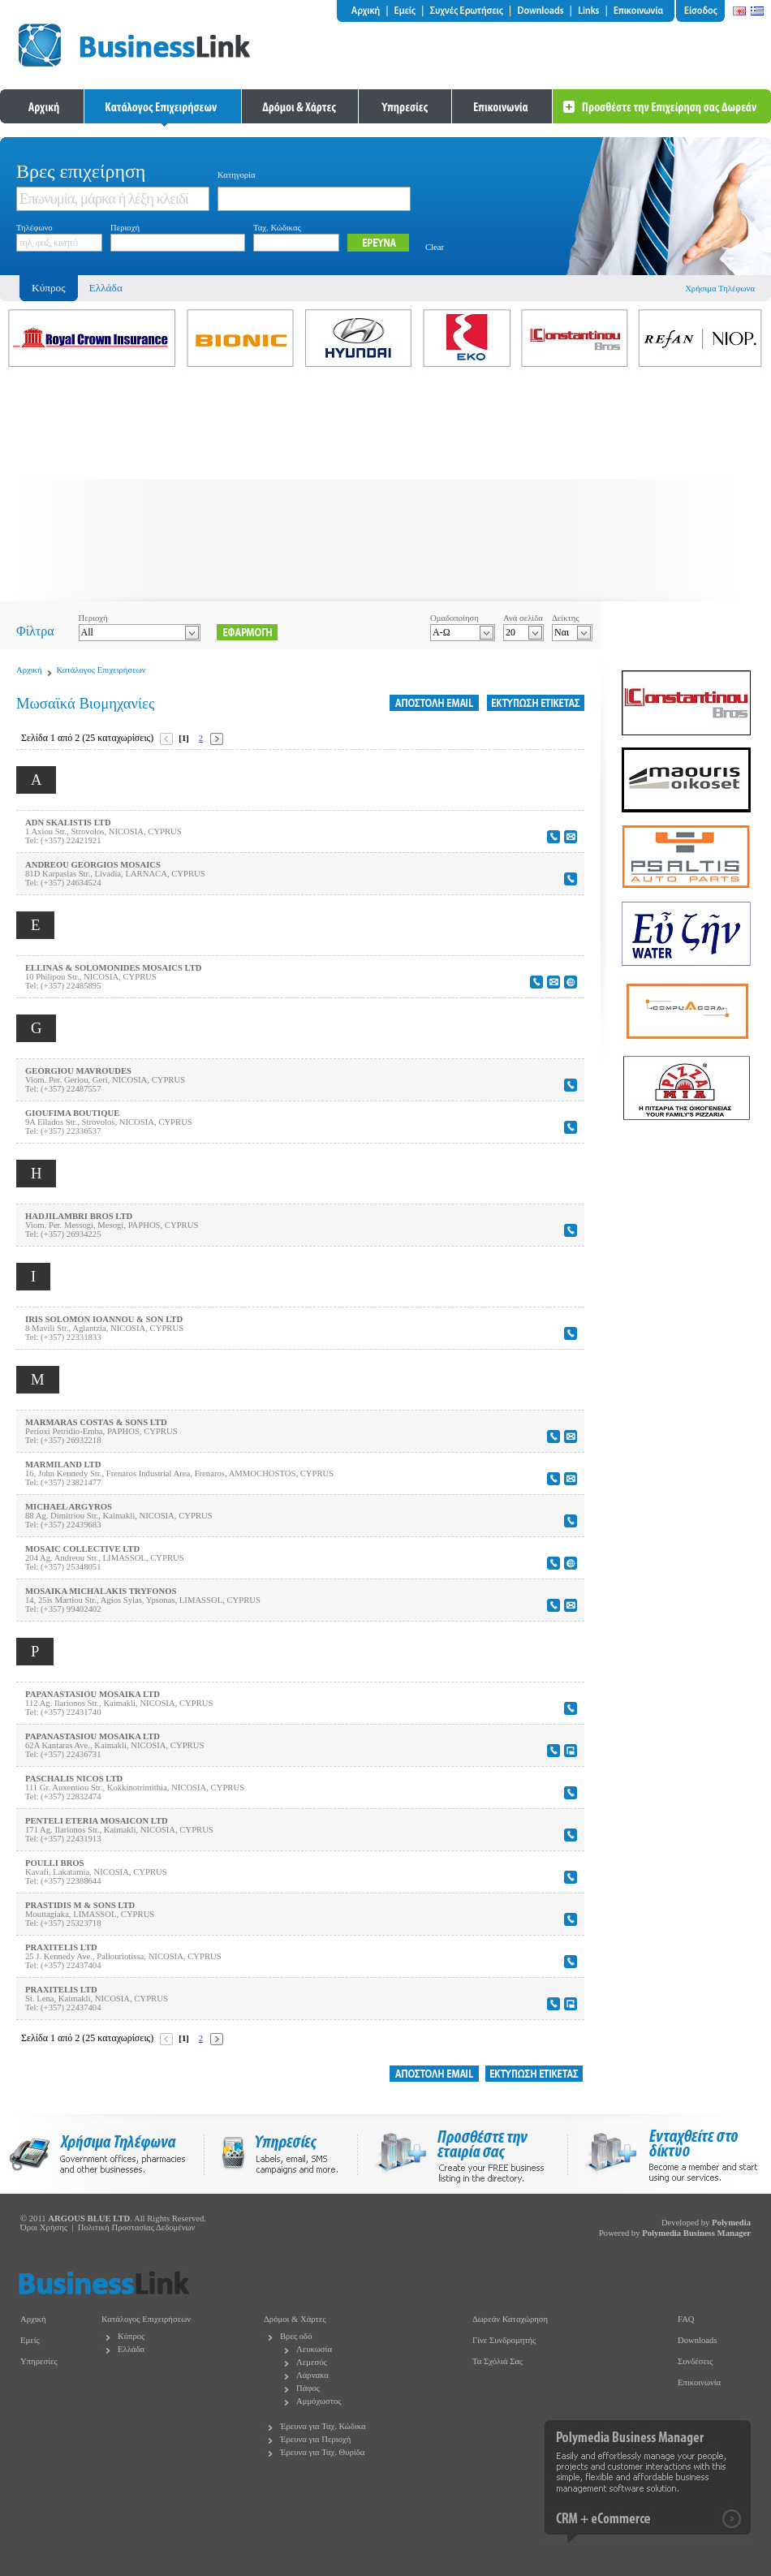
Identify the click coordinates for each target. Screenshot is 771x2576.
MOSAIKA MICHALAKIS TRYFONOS (101, 1591)
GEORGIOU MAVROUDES (78, 1070)
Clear (434, 247)
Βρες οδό (296, 2336)
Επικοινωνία (699, 2382)
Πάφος (308, 2388)
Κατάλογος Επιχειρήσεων (101, 670)
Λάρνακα (312, 2375)
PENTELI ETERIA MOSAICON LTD (96, 1820)
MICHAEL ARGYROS (68, 1506)
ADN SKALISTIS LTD (68, 822)
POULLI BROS (54, 1863)
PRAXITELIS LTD (61, 1947)
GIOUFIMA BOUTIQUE (72, 1113)
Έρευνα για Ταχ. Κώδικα (323, 2426)
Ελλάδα (106, 288)
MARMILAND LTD (63, 1464)
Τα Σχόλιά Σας (497, 2361)
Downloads (697, 2340)
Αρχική (29, 670)
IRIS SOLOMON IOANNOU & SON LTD (104, 1319)
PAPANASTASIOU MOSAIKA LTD (92, 1694)
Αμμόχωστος (319, 2401)
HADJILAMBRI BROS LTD (78, 1216)
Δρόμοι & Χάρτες (295, 2319)
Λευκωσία (314, 2349)
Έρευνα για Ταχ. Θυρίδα (322, 2452)
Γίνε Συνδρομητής (504, 2340)
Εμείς (30, 2340)
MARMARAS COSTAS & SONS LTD (96, 1422)
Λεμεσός (311, 2362)
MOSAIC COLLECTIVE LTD (82, 1548)
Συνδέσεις (695, 2361)
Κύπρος (131, 2336)
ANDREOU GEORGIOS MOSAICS (93, 864)
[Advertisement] (385, 487)
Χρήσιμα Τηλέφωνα (720, 288)
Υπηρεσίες (39, 2361)
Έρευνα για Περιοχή (315, 2439)
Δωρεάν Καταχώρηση (510, 2319)
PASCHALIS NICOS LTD (74, 1778)
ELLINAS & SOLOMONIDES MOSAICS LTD (113, 967)
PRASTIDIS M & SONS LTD (80, 1905)
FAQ (686, 2319)
